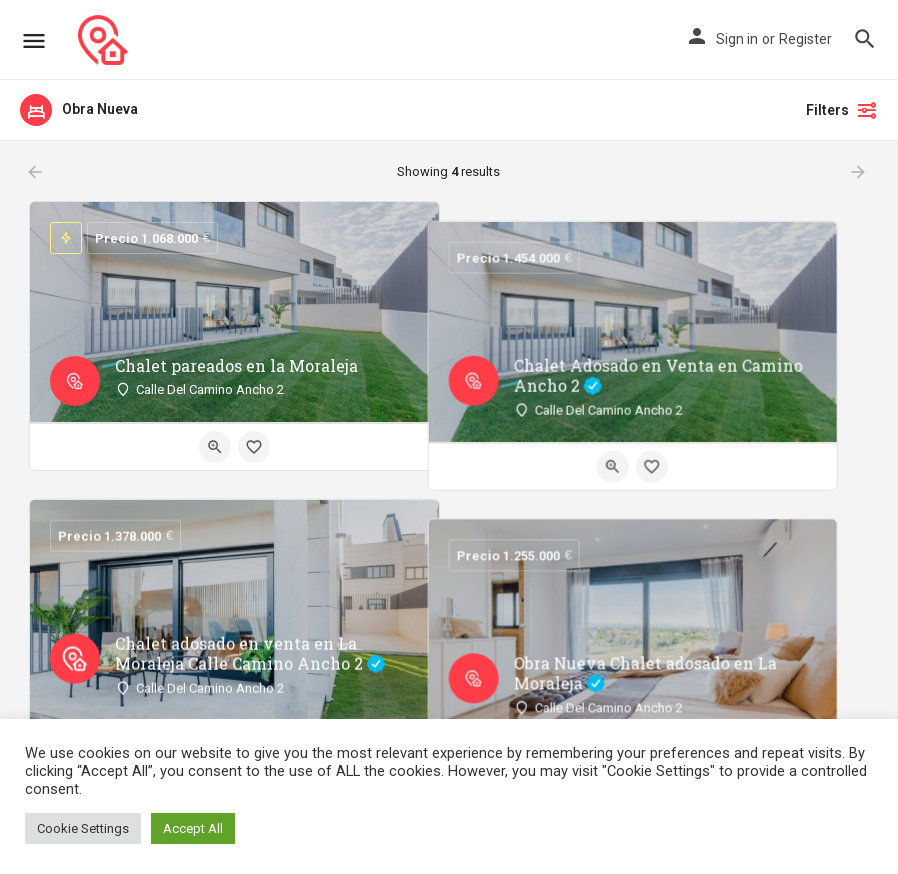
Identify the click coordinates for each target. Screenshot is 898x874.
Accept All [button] (193, 828)
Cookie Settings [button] (83, 828)
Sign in (737, 39)
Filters (842, 110)
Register (805, 39)
